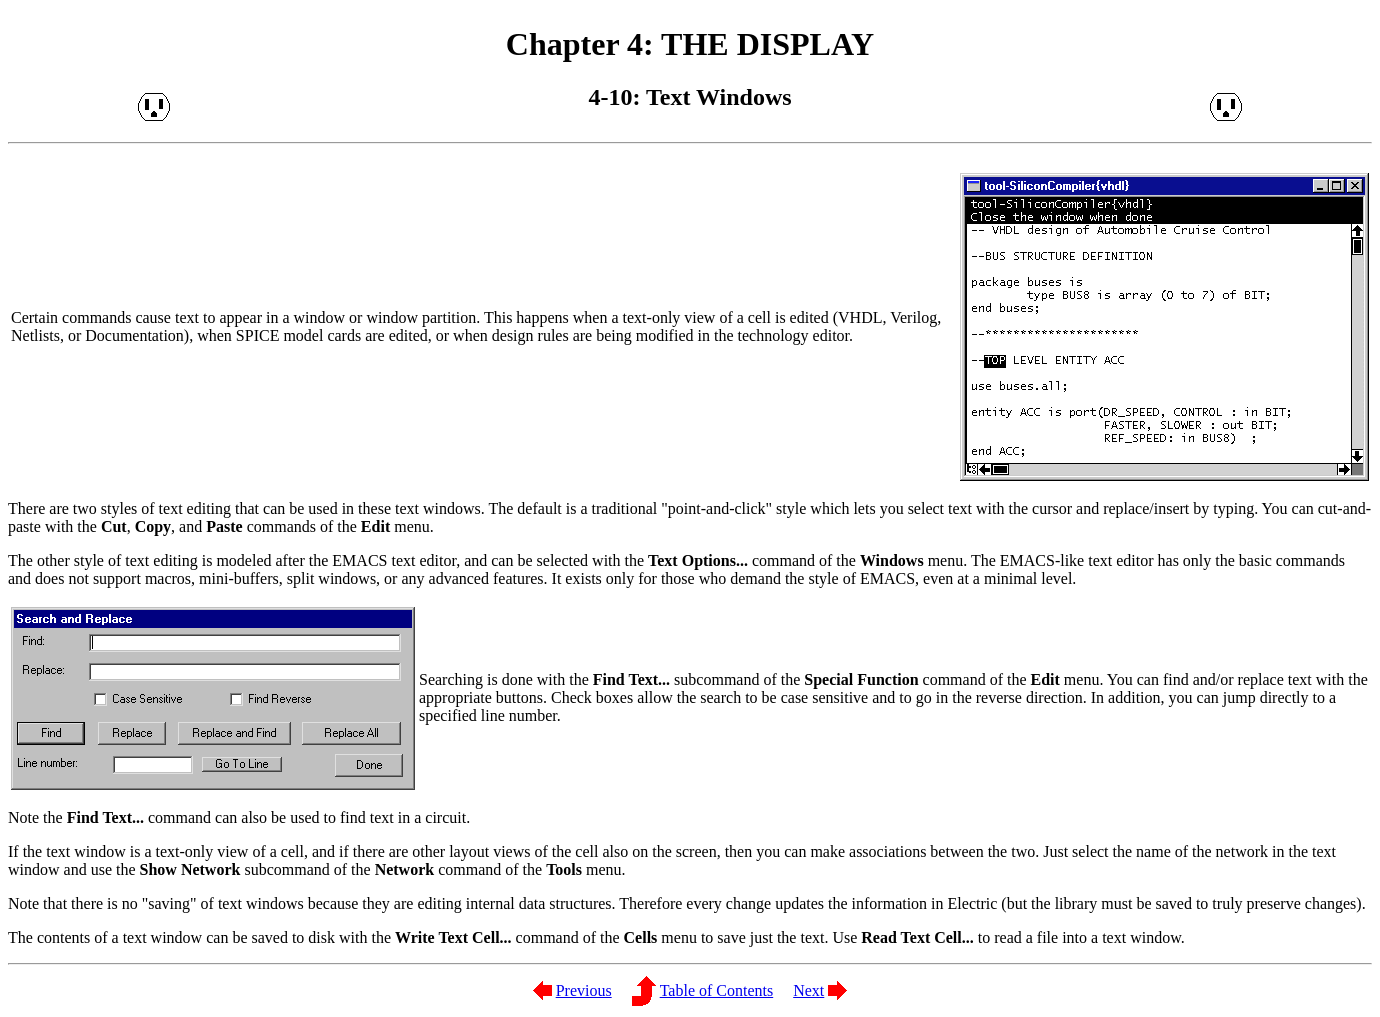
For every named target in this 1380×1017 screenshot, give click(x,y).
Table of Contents (717, 990)
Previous (584, 990)
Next (808, 990)
